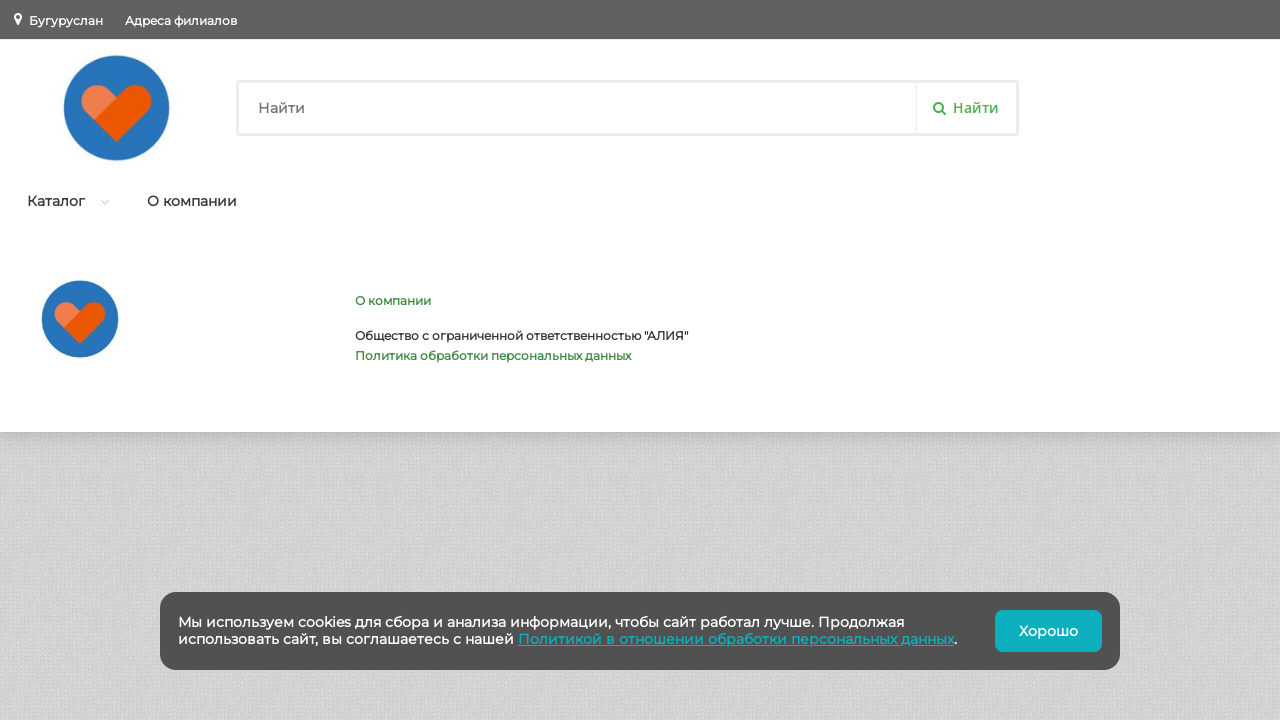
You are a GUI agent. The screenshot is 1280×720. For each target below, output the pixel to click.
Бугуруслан (66, 20)
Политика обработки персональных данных (493, 355)
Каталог (56, 201)
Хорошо (1048, 631)
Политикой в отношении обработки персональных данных (736, 639)
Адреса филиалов (181, 20)
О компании (192, 201)
